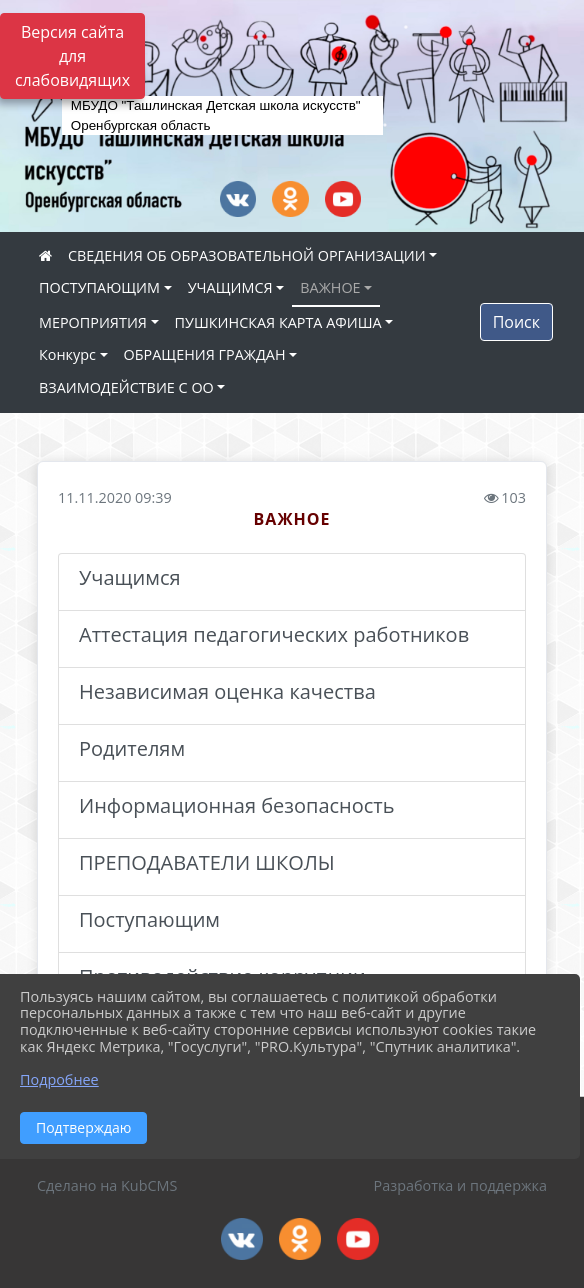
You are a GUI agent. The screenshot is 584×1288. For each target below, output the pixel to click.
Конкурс (67, 354)
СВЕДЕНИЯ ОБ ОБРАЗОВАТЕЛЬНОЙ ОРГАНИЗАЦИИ (247, 255)
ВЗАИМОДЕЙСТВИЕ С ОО (126, 387)
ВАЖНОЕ (330, 287)
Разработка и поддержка (460, 1185)
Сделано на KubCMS (107, 1185)
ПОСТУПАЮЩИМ (99, 287)
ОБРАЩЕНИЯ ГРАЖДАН (205, 354)
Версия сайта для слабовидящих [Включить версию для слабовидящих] (72, 56)
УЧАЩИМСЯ (230, 287)
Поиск (516, 322)
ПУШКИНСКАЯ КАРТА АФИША (278, 322)
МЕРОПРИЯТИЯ (93, 322)
